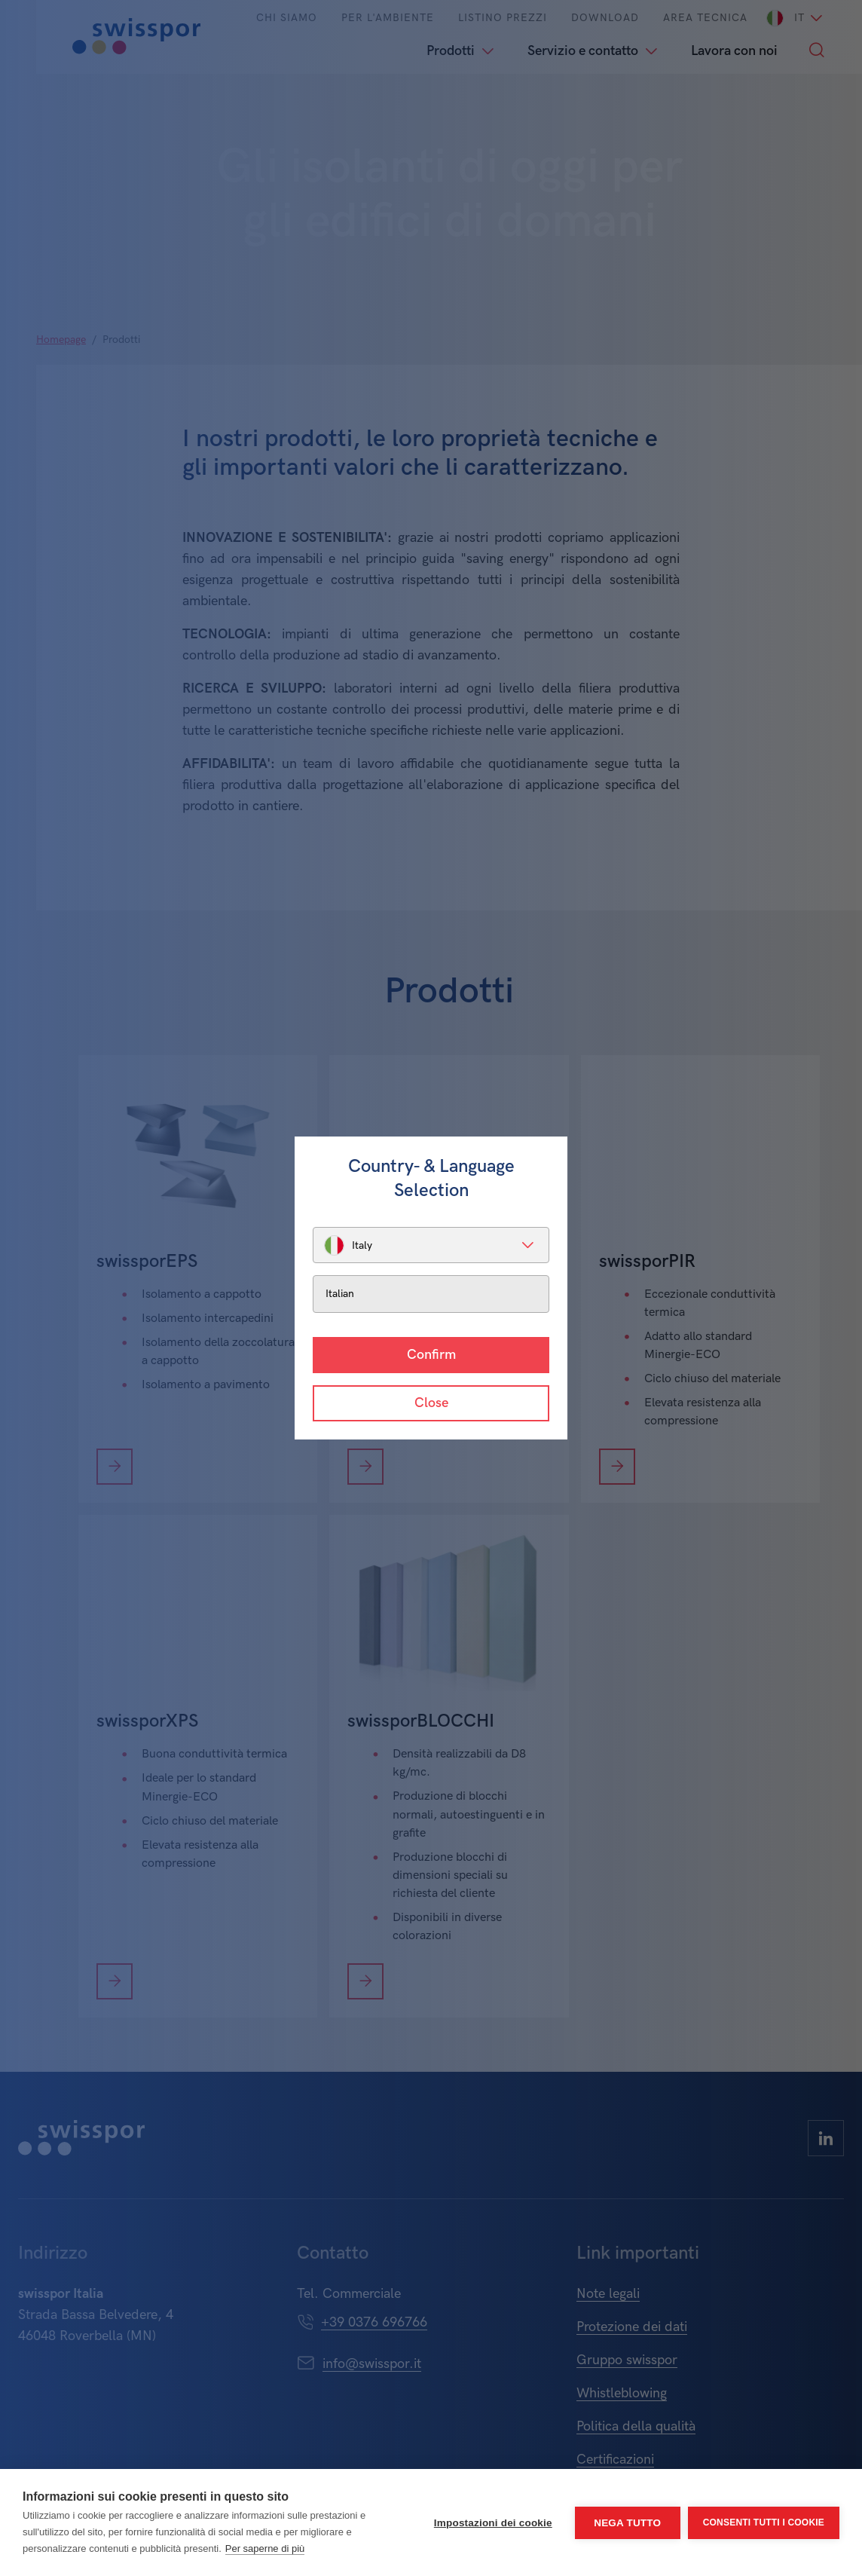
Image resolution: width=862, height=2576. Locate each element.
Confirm (431, 1355)
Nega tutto (627, 2523)
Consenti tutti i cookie (763, 2522)
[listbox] (431, 1245)
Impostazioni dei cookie (493, 2523)
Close (431, 1403)
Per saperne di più (265, 2548)
